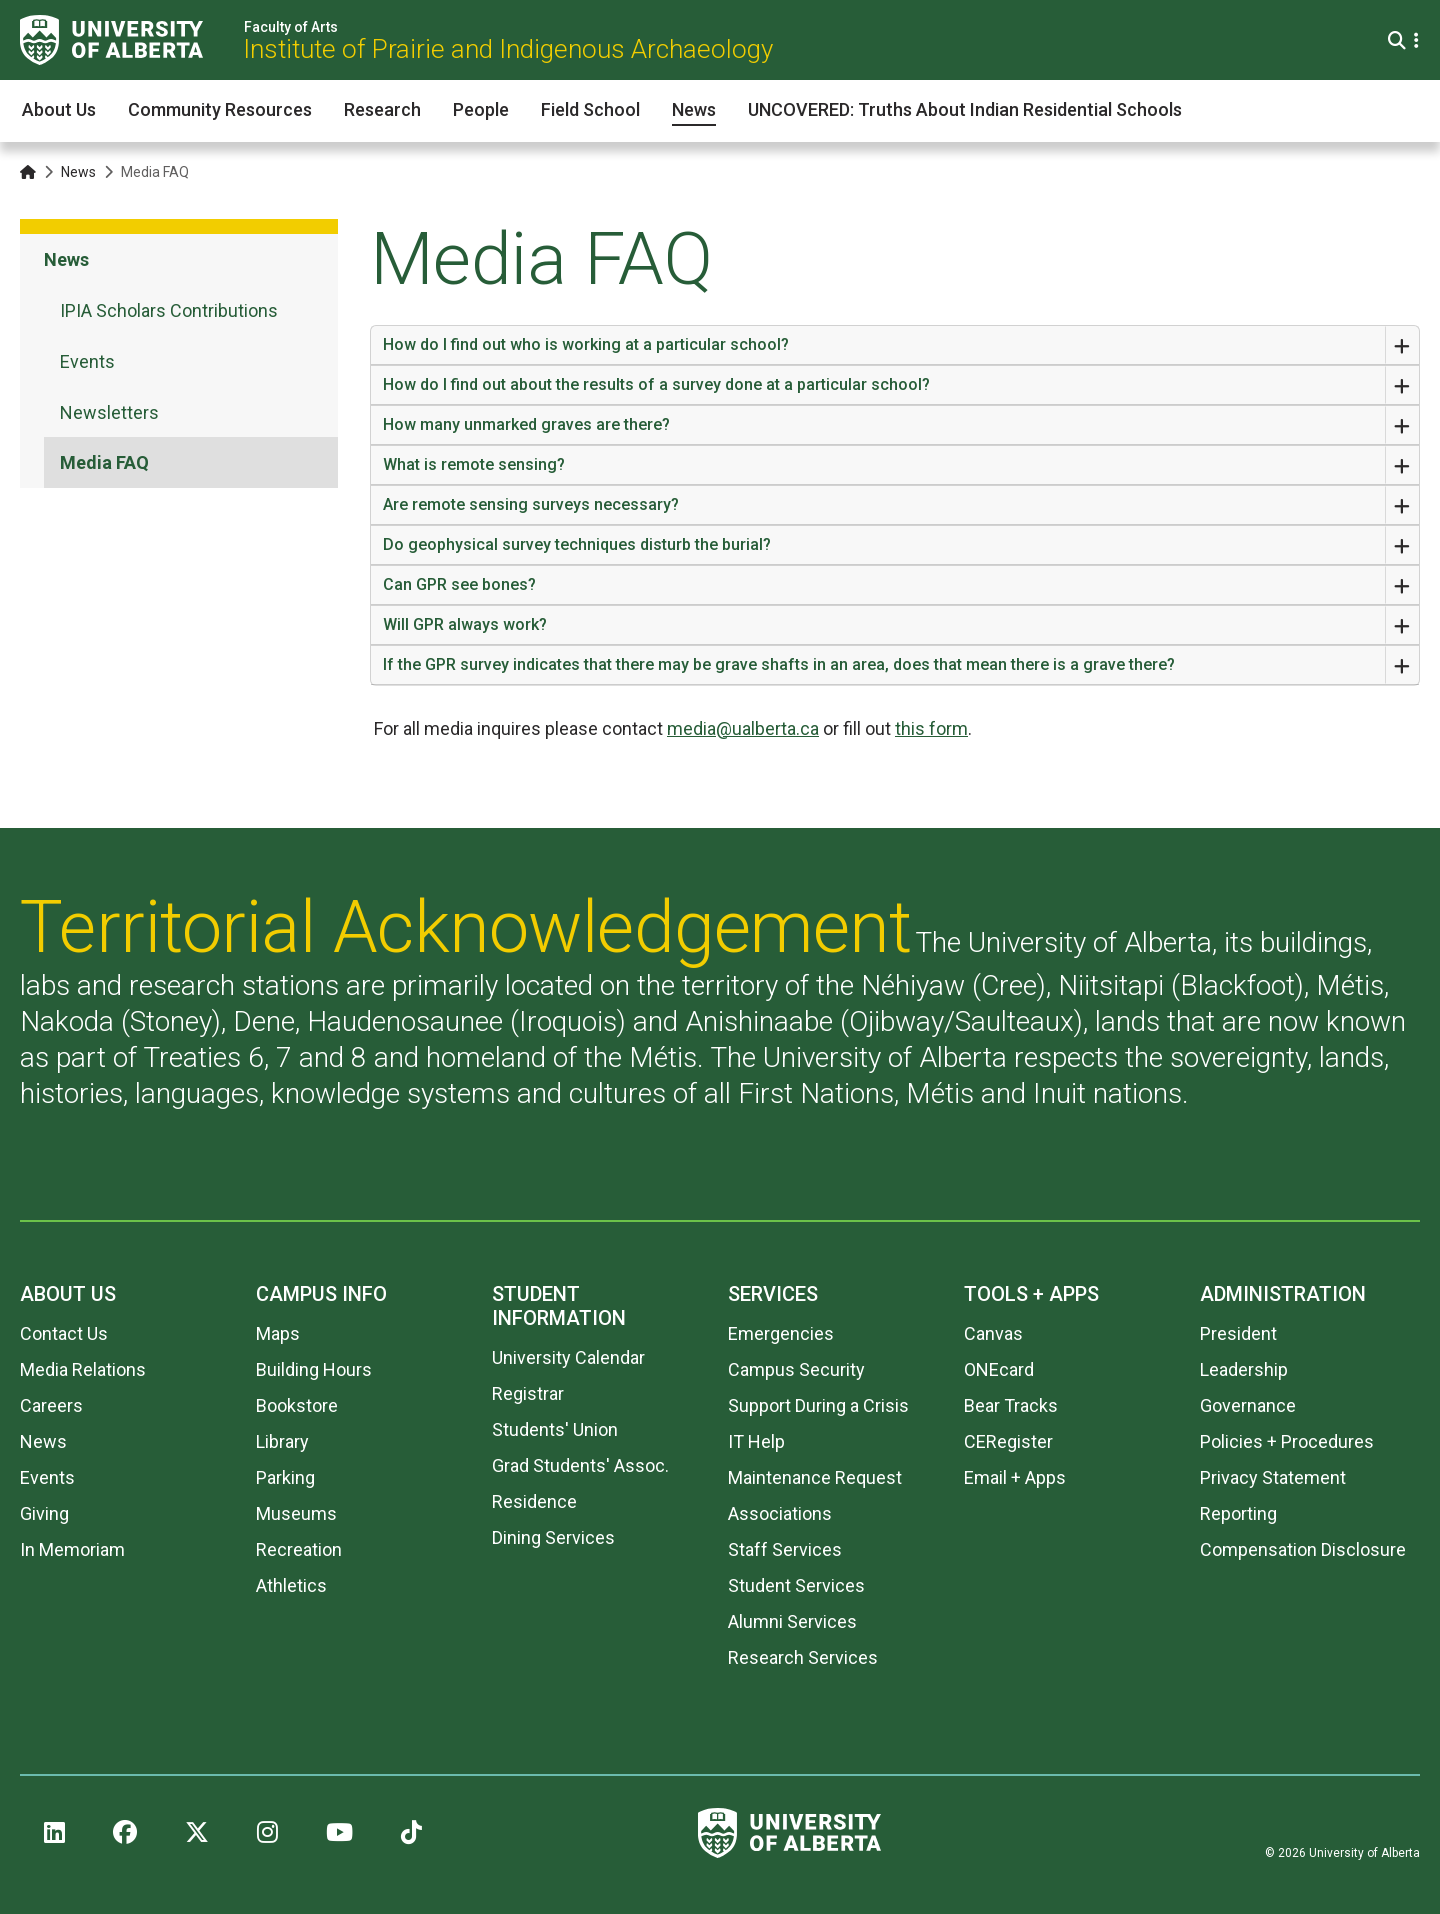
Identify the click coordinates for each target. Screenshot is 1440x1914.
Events (47, 1477)
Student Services (796, 1585)
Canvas (993, 1333)
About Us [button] (59, 109)
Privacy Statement (1273, 1477)
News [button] (694, 109)
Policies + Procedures (1287, 1441)
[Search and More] (1399, 40)
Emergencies (781, 1333)
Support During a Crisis (818, 1405)
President (1238, 1333)
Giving (44, 1513)
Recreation (299, 1549)
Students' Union (555, 1429)
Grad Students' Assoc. (580, 1465)
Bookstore (297, 1405)
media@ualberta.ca (743, 728)
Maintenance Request (815, 1477)
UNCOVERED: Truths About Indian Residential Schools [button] (965, 109)
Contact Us (64, 1333)
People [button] (481, 109)
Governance (1248, 1405)
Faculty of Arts (291, 27)
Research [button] (382, 109)
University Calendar (568, 1357)
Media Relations (83, 1369)
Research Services (803, 1657)
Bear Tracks (1011, 1405)
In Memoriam (72, 1549)
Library (282, 1441)
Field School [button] (590, 109)
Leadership (1244, 1369)
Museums (296, 1513)
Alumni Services (792, 1621)
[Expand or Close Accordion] (1402, 345)
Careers (51, 1405)
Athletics (291, 1585)
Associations (780, 1513)
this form (931, 728)
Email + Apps (1015, 1477)
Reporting (1238, 1513)
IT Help (756, 1441)
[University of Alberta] (111, 40)
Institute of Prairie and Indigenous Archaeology (508, 49)
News (78, 172)
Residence (534, 1501)
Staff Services (785, 1549)
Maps (278, 1333)
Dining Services (553, 1537)
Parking (285, 1477)
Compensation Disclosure (1303, 1549)
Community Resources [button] (220, 109)
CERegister (1008, 1441)
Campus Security (796, 1369)
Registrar (528, 1393)
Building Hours (314, 1369)
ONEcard (999, 1369)
